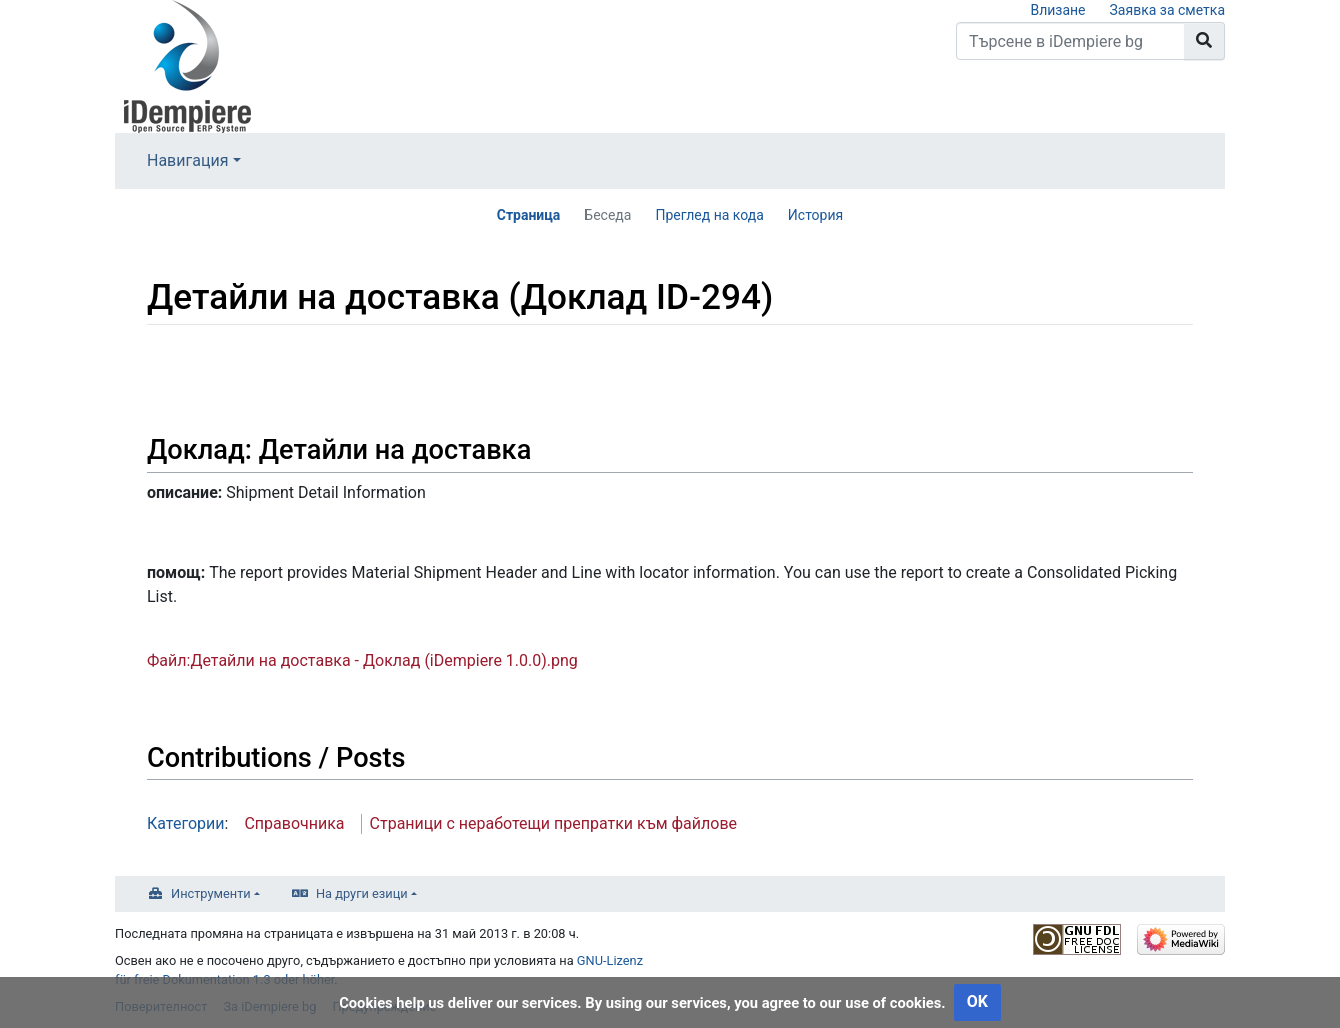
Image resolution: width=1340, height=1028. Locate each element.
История (815, 215)
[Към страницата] (1204, 41)
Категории (186, 823)
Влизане (1057, 10)
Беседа (607, 215)
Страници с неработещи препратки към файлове (554, 823)
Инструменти (211, 893)
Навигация (187, 160)
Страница (529, 215)
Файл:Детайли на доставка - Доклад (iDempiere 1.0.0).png (362, 660)
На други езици (362, 893)
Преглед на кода (709, 215)
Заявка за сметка (1167, 10)
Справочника (294, 823)
